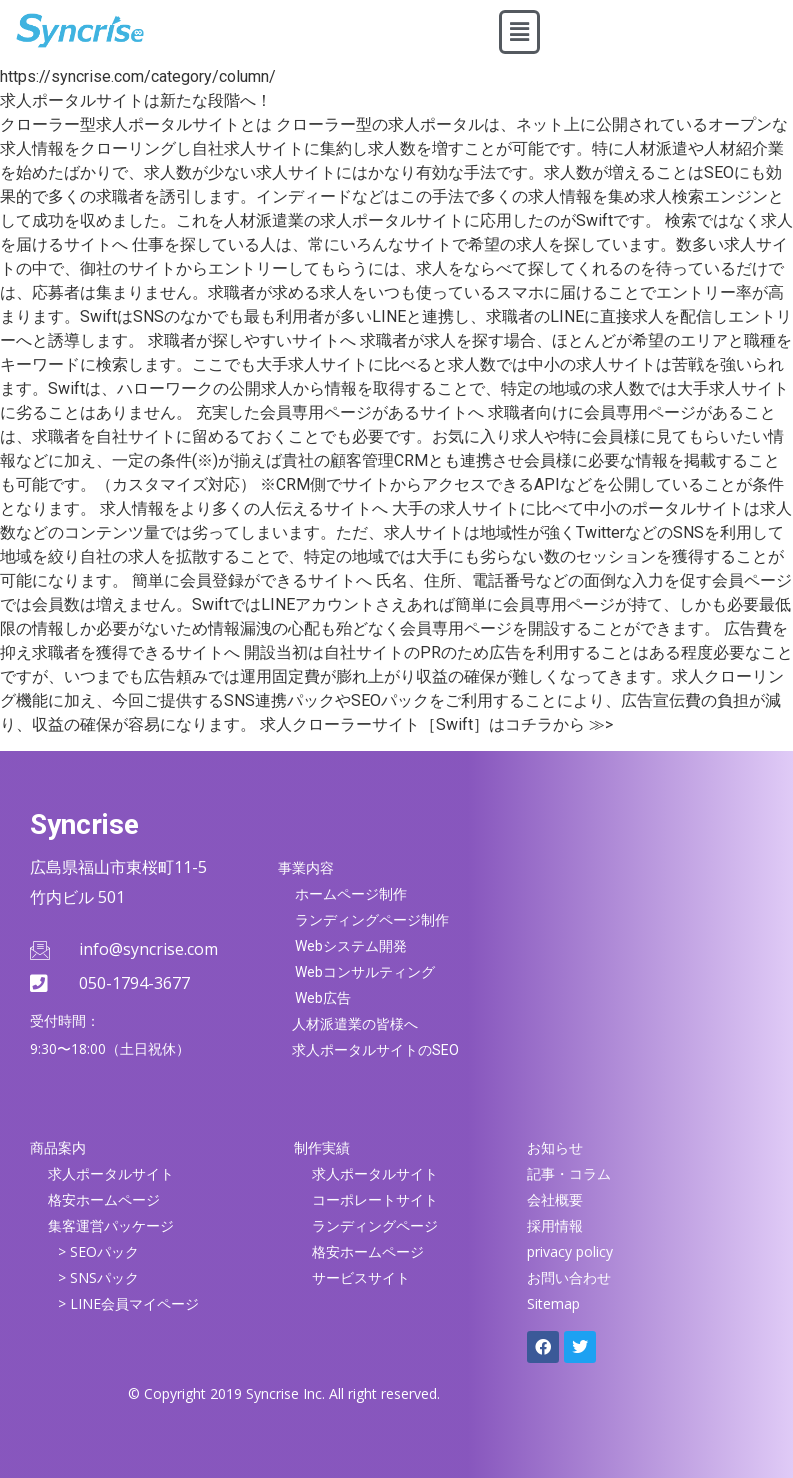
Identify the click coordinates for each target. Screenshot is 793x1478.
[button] (519, 32)
